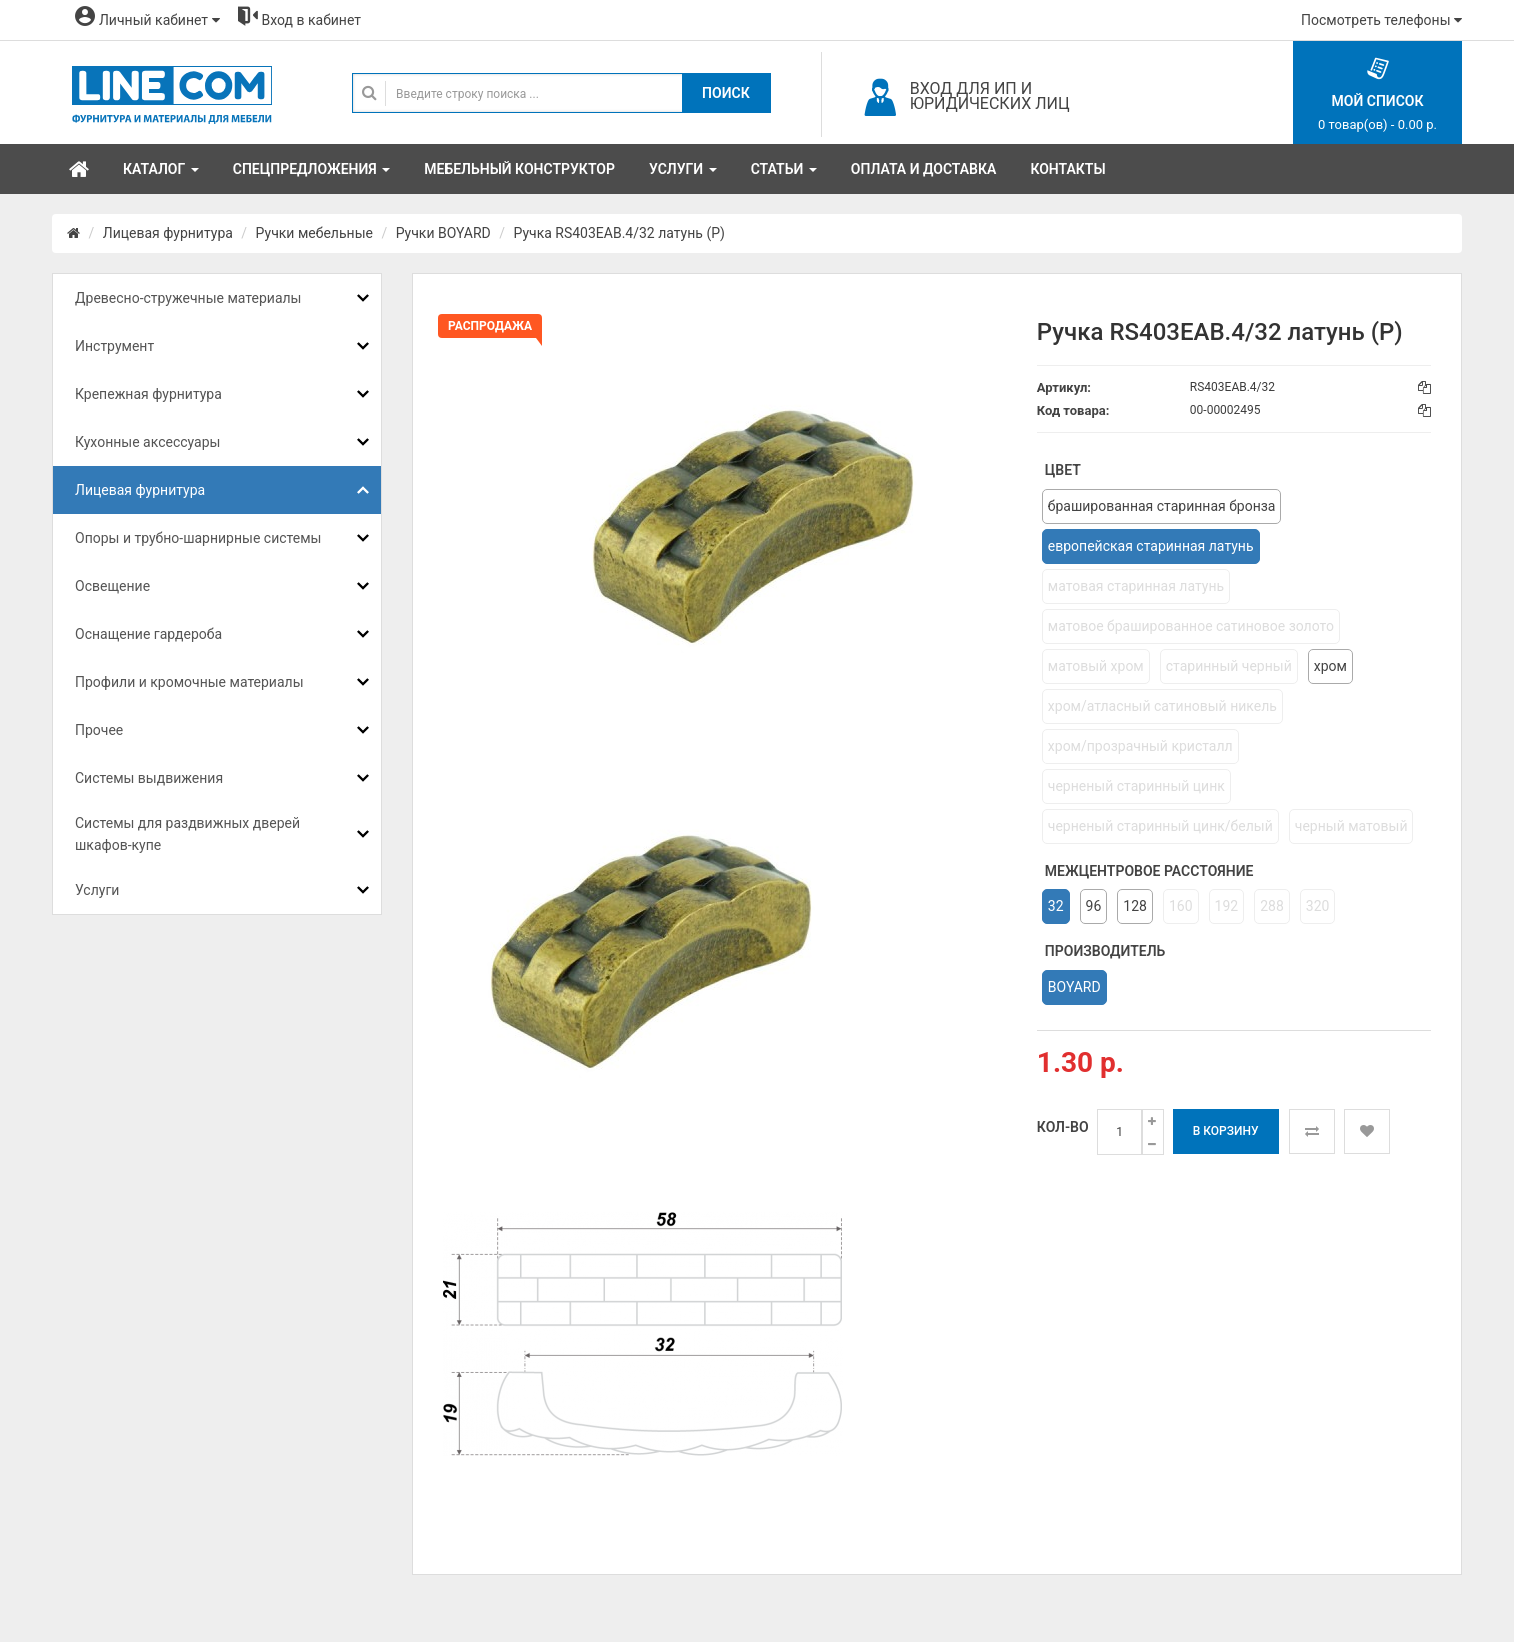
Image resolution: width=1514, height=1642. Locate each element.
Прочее (99, 730)
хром (1330, 666)
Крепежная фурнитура (148, 394)
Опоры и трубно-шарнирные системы (198, 538)
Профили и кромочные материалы (189, 682)
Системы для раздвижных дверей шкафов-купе (187, 834)
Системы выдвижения (149, 778)
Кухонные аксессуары (147, 442)
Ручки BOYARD (443, 233)
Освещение (112, 586)
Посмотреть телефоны (1381, 20)
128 (1135, 906)
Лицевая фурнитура (168, 233)
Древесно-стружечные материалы (188, 298)
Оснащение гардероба (148, 634)
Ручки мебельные (314, 233)
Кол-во (1063, 1127)
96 (1094, 906)
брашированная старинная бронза (1162, 506)
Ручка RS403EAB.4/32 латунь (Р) (618, 233)
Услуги (97, 890)
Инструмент (114, 346)
